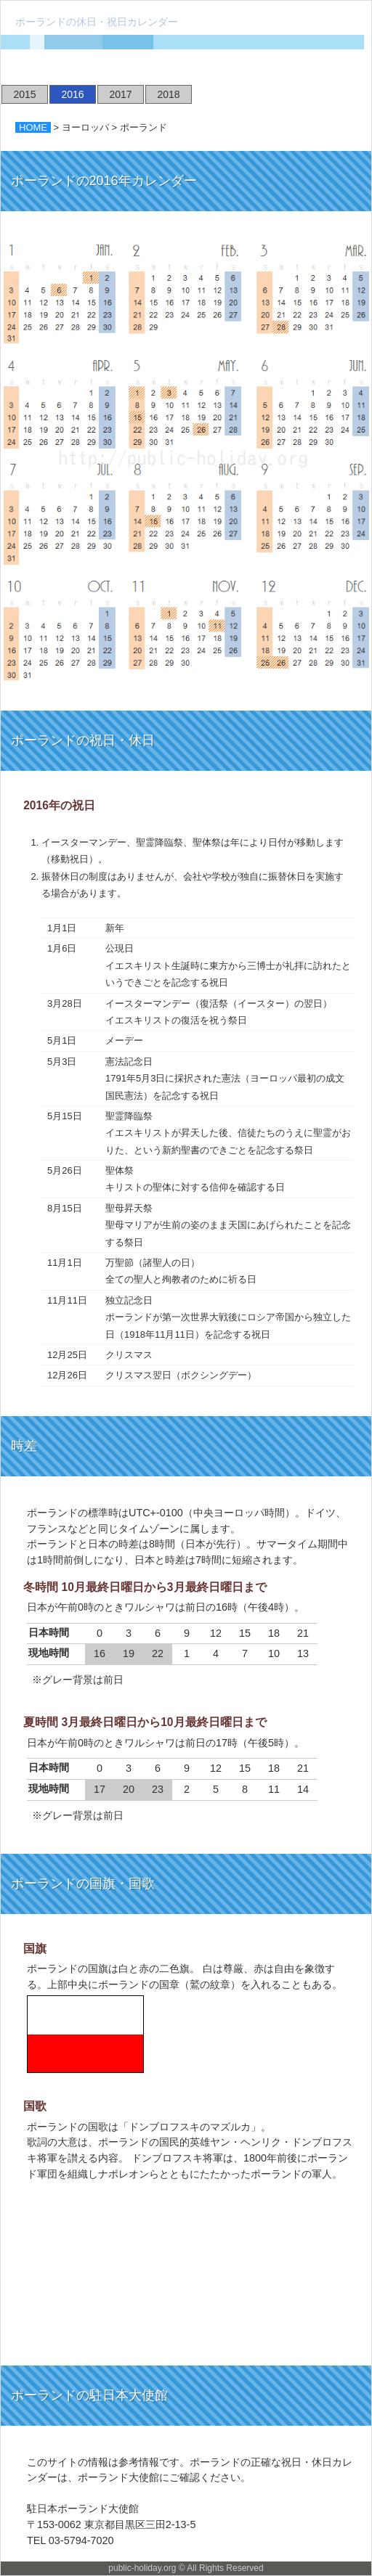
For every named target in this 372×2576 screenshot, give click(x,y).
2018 (168, 94)
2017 (120, 94)
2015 (24, 94)
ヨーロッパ (85, 127)
